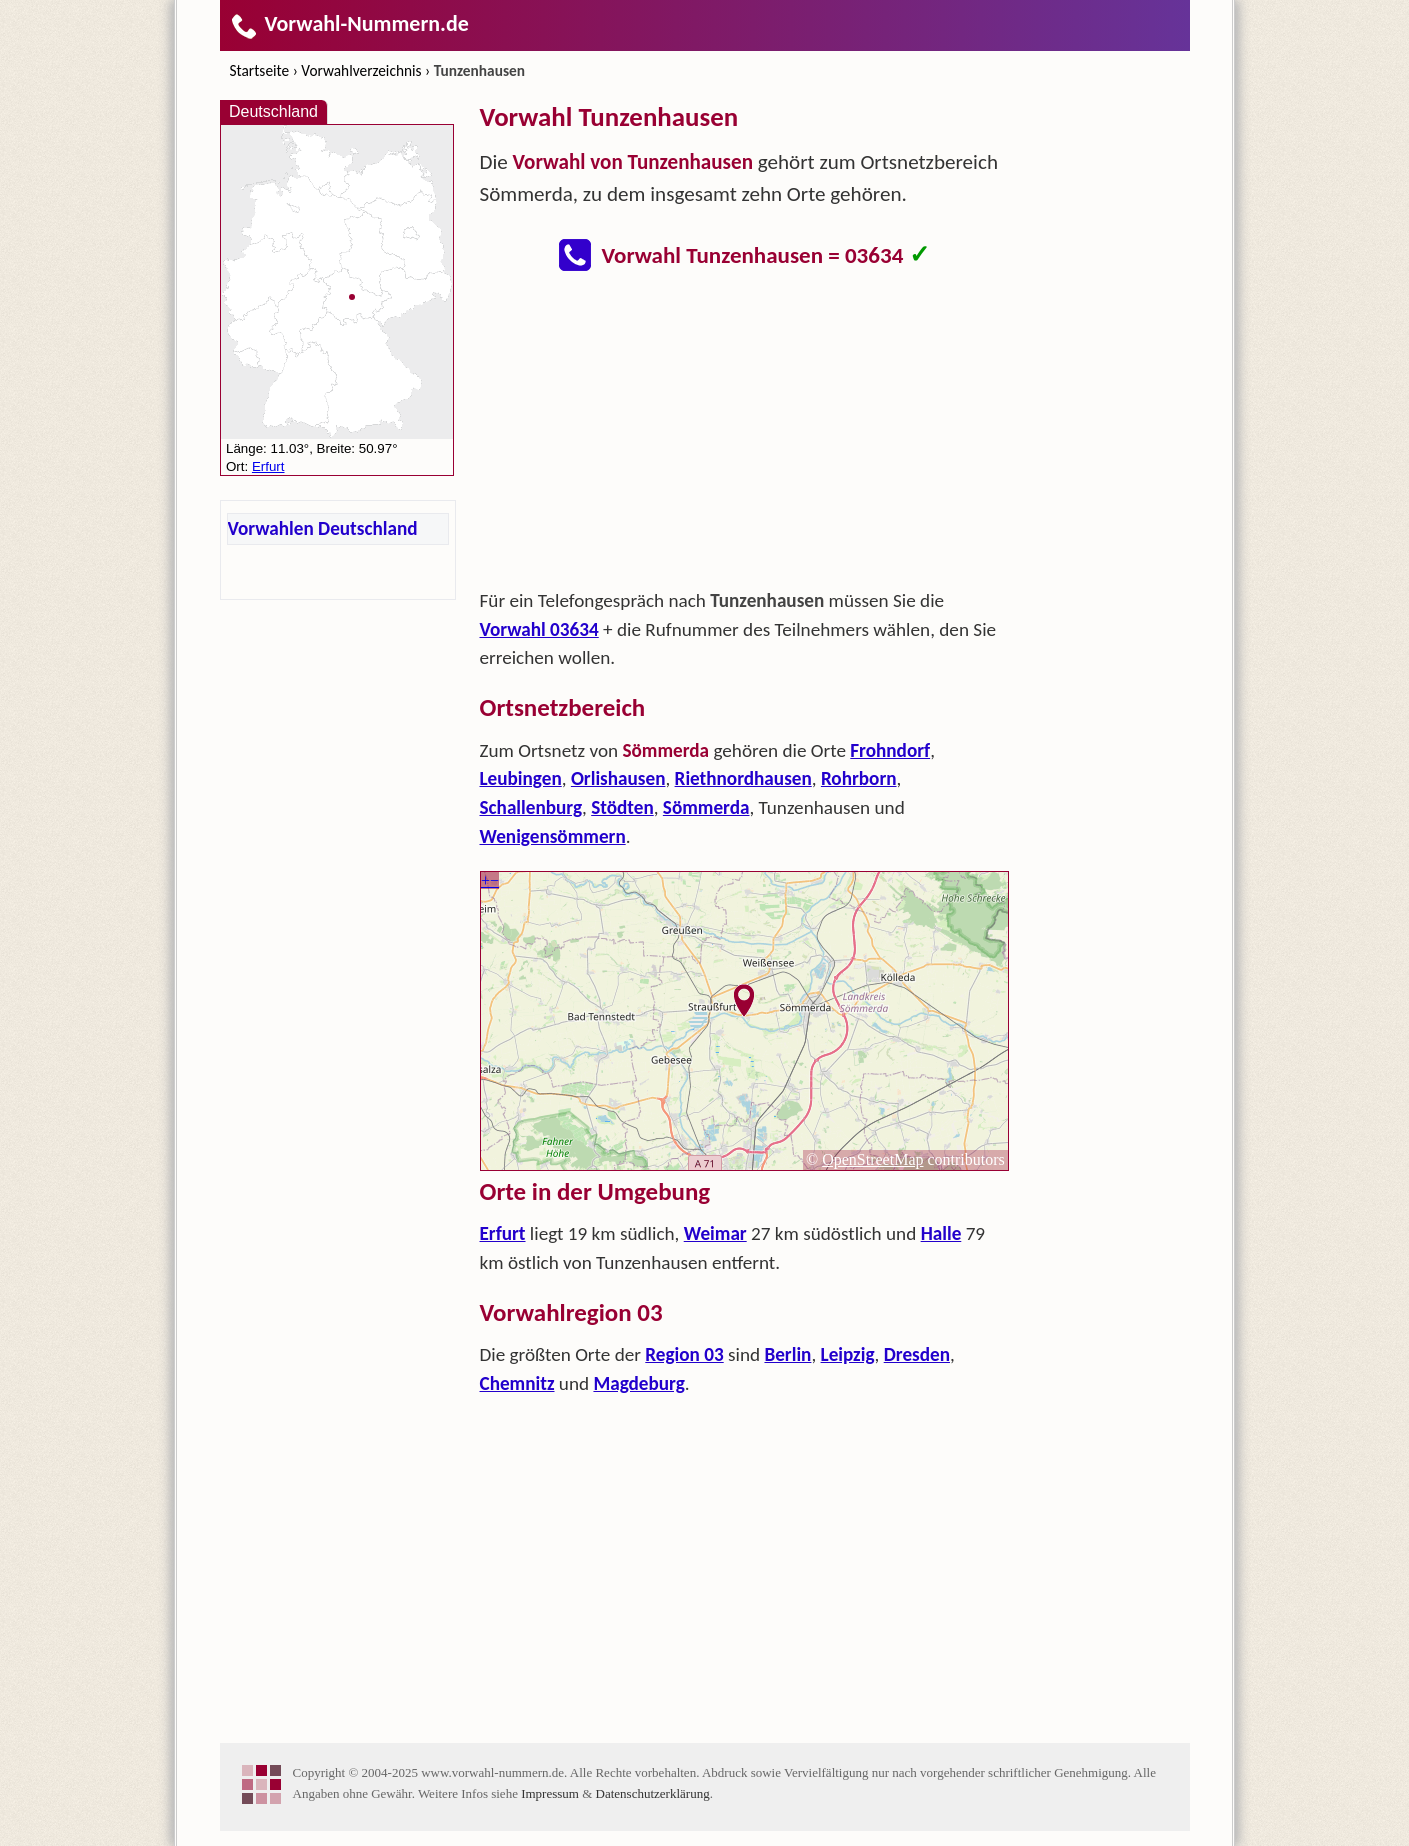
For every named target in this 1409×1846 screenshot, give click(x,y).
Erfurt (503, 1233)
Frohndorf (890, 750)
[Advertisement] (745, 436)
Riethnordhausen (743, 778)
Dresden (917, 1354)
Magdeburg (638, 1383)
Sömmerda (706, 807)
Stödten (622, 807)
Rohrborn (859, 778)
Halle (941, 1233)
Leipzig (848, 1354)
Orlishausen (618, 778)
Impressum (550, 1793)
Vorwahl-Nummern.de (349, 23)
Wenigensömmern (553, 836)
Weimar (715, 1233)
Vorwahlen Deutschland (323, 528)
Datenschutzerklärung (653, 1793)
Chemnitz (517, 1383)
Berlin (787, 1354)
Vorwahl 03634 (539, 629)
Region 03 (684, 1354)
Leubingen (521, 778)
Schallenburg (531, 807)
